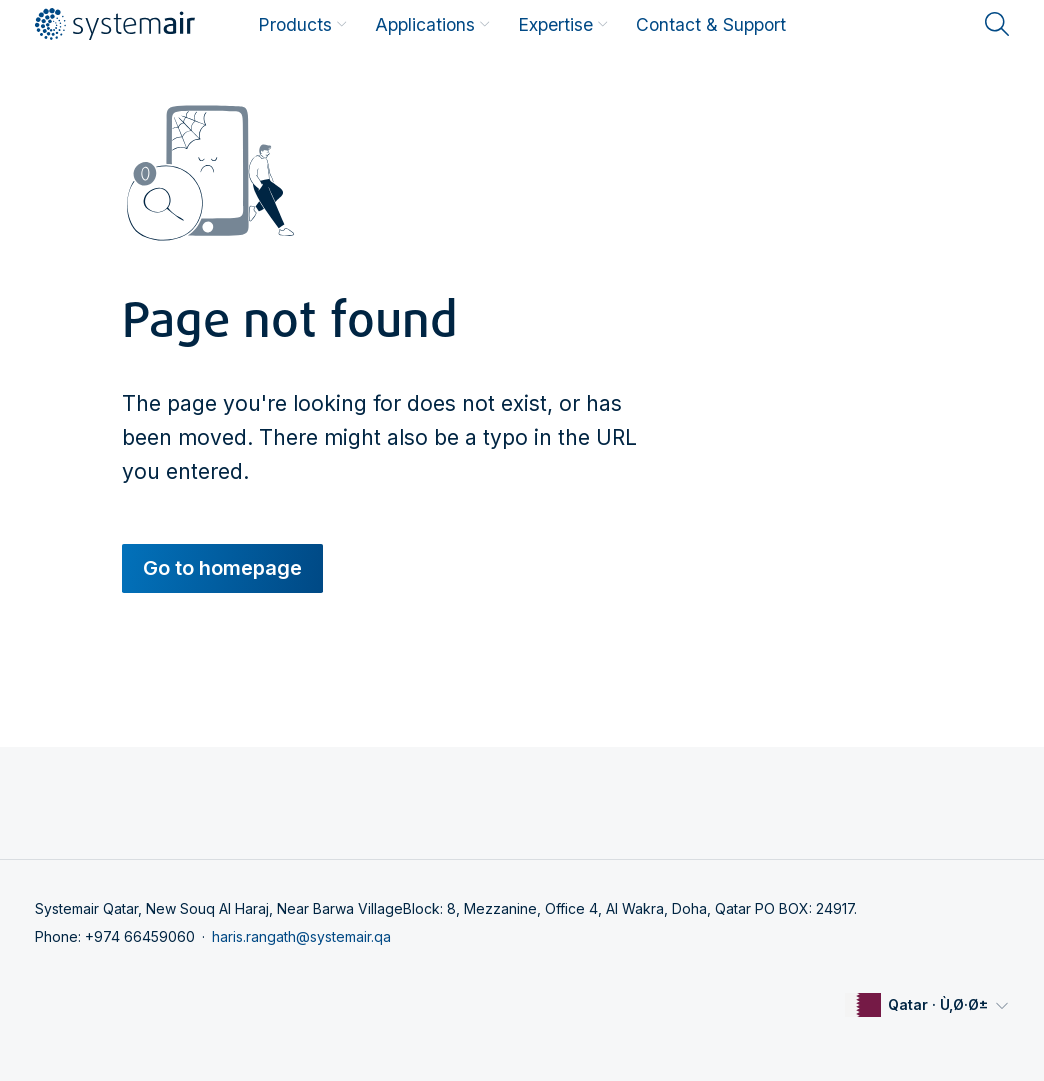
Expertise (563, 24)
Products (302, 24)
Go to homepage (222, 568)
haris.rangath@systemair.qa (301, 936)
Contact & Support (711, 24)
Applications (432, 24)
